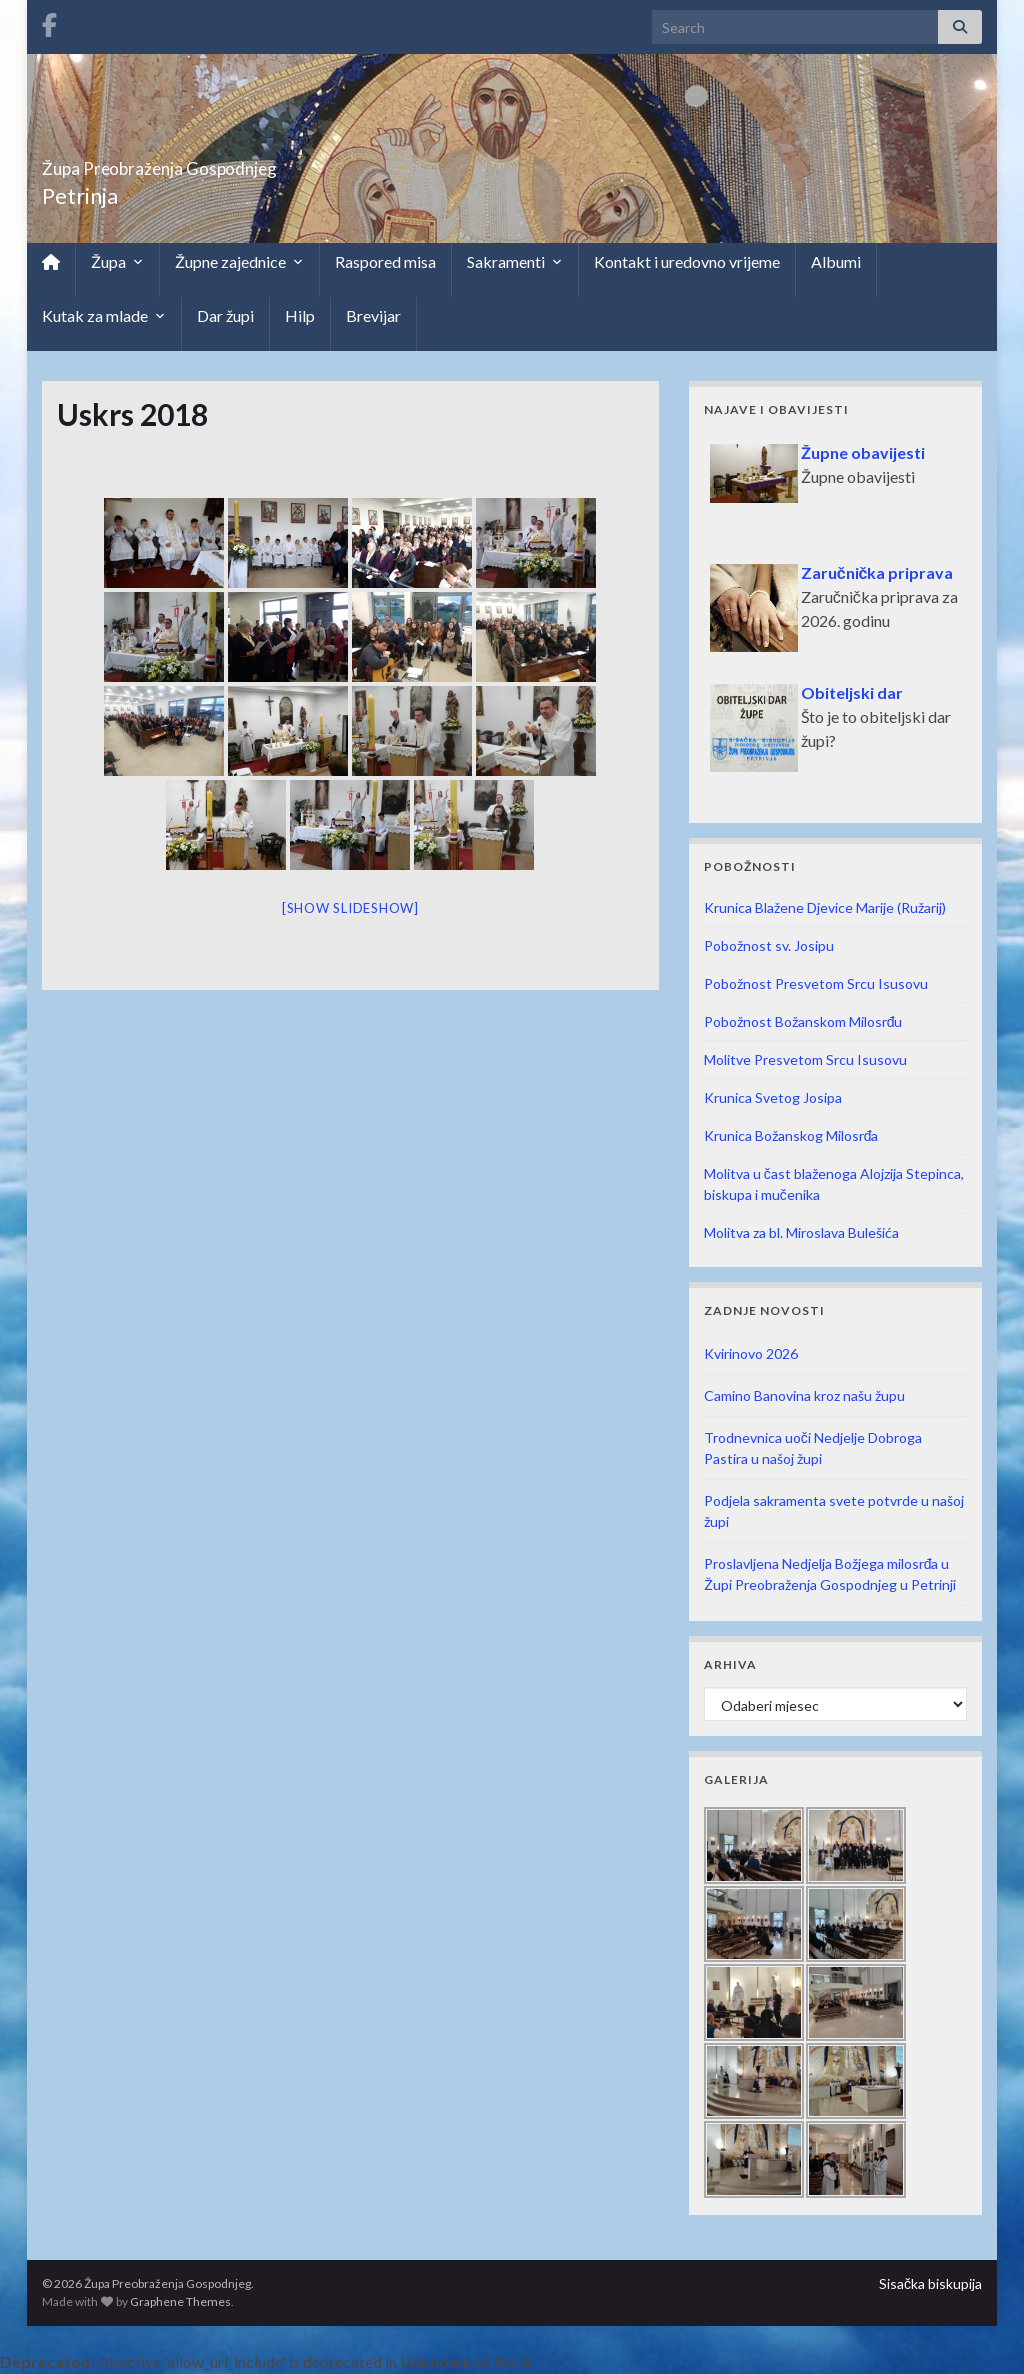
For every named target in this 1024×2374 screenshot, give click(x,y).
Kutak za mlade (104, 316)
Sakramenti (515, 262)
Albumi (836, 261)
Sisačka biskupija (930, 2283)
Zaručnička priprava (877, 572)
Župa (117, 262)
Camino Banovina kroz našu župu (804, 1395)
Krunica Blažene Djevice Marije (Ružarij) (825, 907)
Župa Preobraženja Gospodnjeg (242, 162)
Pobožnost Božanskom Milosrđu (803, 1021)
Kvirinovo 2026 (751, 1353)
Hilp (300, 315)
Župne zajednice (239, 262)
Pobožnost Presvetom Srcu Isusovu (816, 983)
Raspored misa (385, 261)
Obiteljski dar (852, 692)
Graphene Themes (180, 2301)
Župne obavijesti (863, 452)
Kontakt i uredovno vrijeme (687, 261)
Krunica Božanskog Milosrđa (791, 1135)
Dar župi (225, 315)
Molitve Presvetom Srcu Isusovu (805, 1059)
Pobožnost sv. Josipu (769, 945)
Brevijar (373, 315)
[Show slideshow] (350, 908)
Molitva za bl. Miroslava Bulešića (801, 1232)
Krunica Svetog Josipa (773, 1097)
